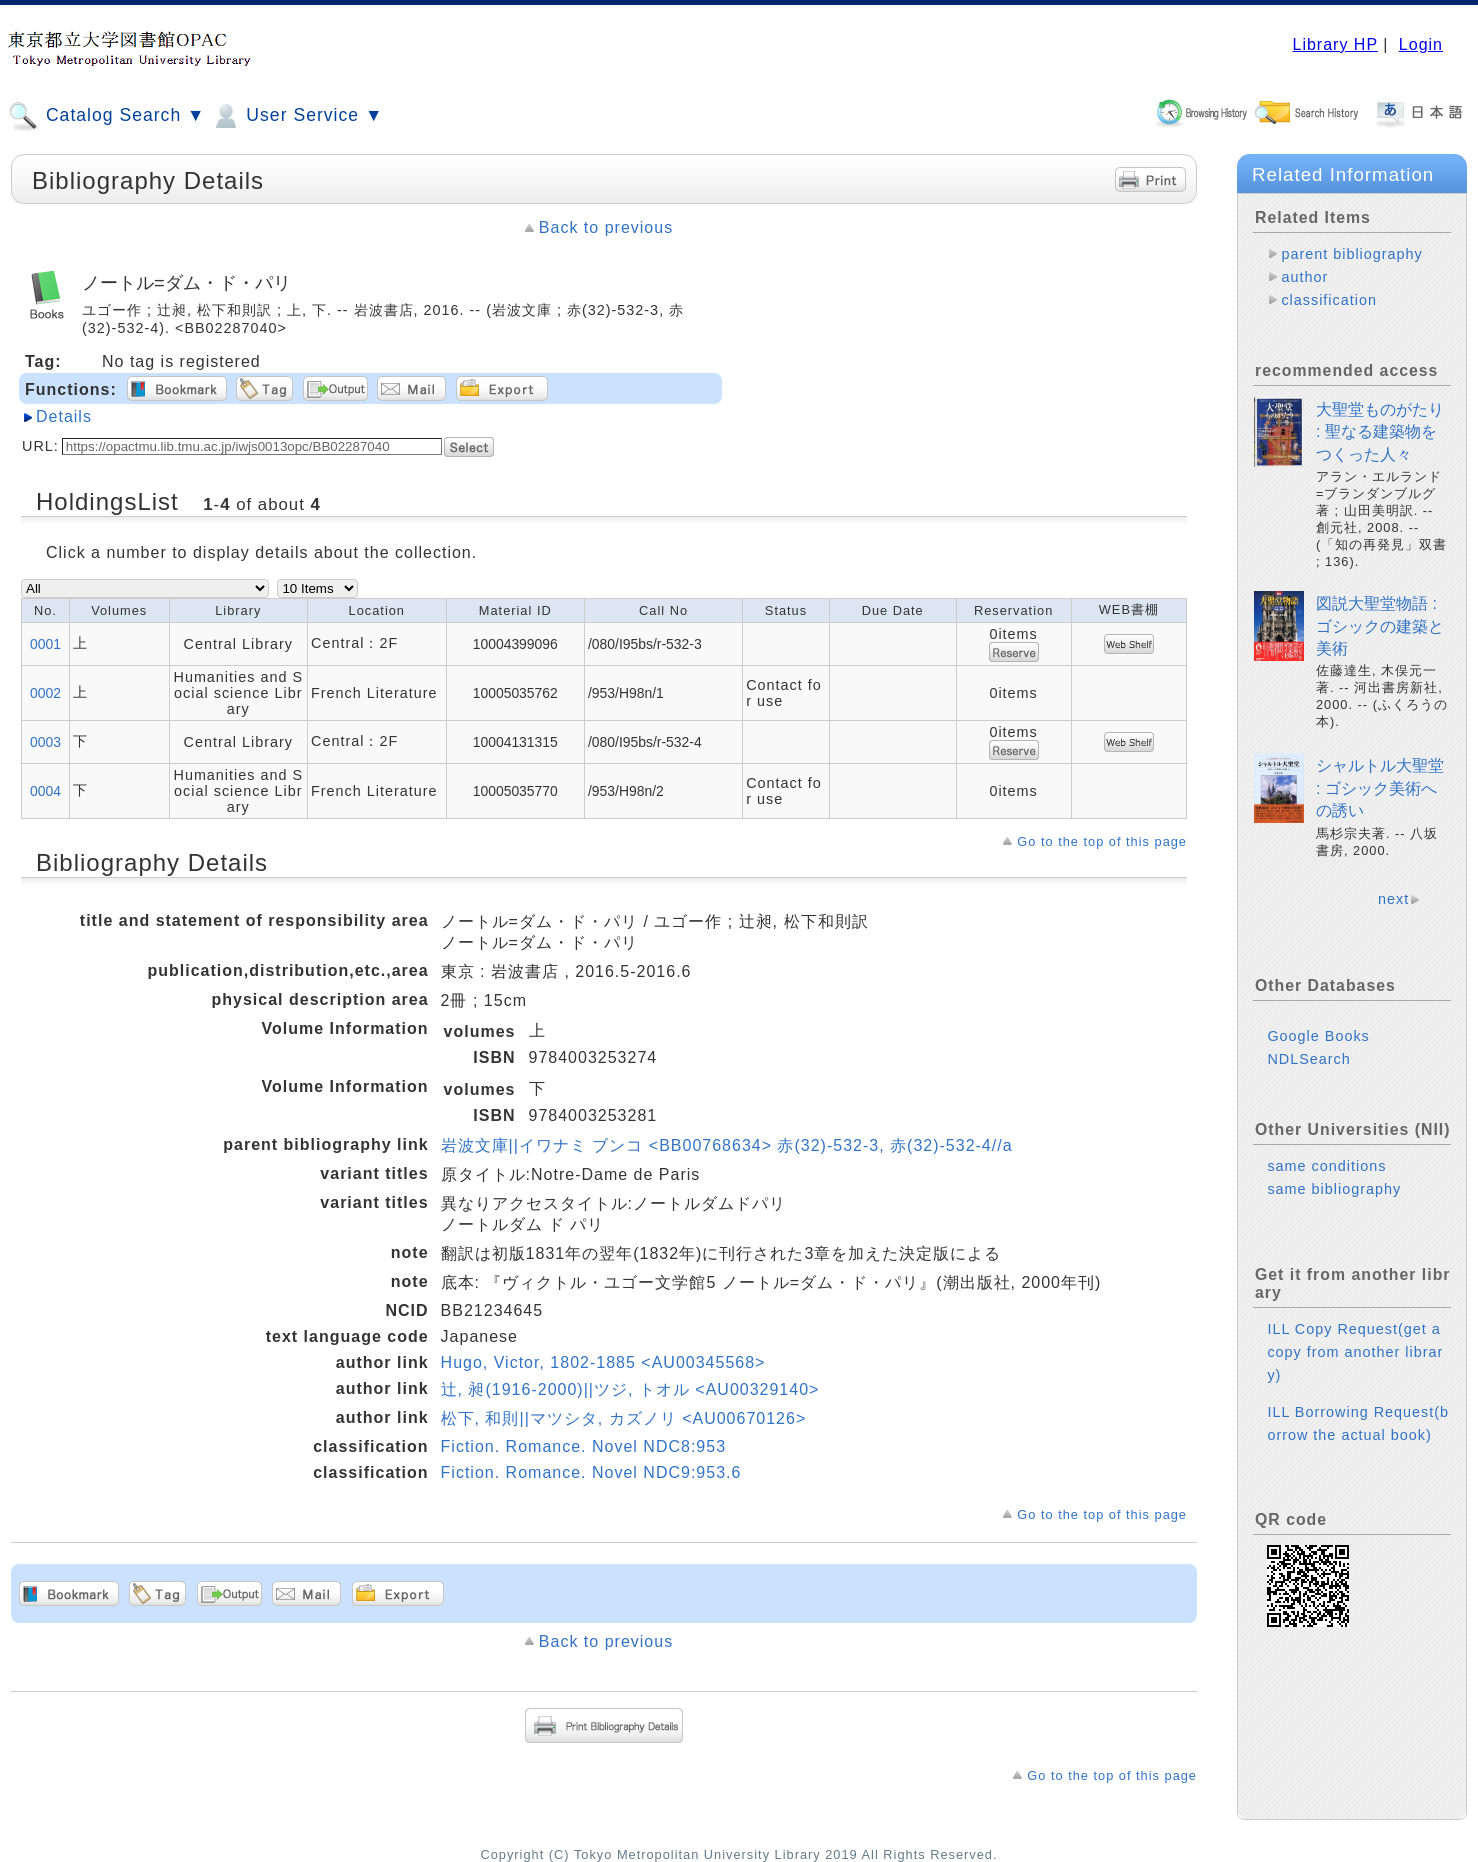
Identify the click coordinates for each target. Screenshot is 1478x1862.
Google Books (1318, 1036)
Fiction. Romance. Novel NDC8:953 (583, 1446)
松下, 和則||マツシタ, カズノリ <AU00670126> (624, 1418)
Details (64, 416)
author (1304, 277)
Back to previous (606, 227)
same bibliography (1334, 1189)
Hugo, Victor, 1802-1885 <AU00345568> (603, 1362)
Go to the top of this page (1102, 841)
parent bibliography (1351, 254)
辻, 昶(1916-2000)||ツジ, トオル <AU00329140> (630, 1389)
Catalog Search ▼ (106, 116)
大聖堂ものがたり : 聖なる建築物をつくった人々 (1380, 432)
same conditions (1326, 1166)
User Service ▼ (296, 116)
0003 (45, 742)
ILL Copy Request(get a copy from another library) (1355, 1352)
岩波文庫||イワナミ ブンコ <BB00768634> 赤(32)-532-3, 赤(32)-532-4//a (727, 1145)
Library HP (1334, 44)
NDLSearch (1308, 1059)
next (1393, 899)
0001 (45, 644)
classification (1329, 300)
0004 (45, 791)
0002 (45, 693)
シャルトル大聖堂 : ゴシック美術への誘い (1380, 788)
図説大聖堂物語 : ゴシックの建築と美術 (1380, 626)
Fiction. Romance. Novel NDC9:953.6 (591, 1472)
